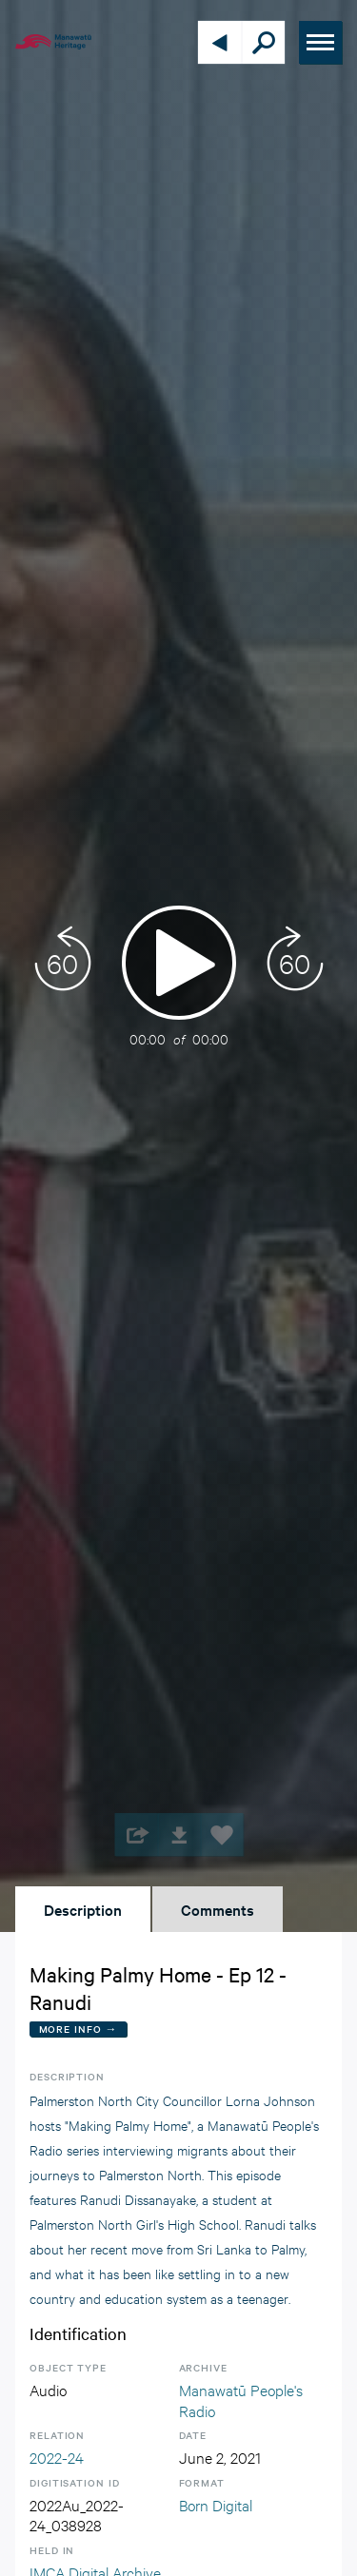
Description (83, 1909)
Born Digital (215, 2504)
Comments (217, 1909)
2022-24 (57, 2457)
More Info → (78, 2028)
